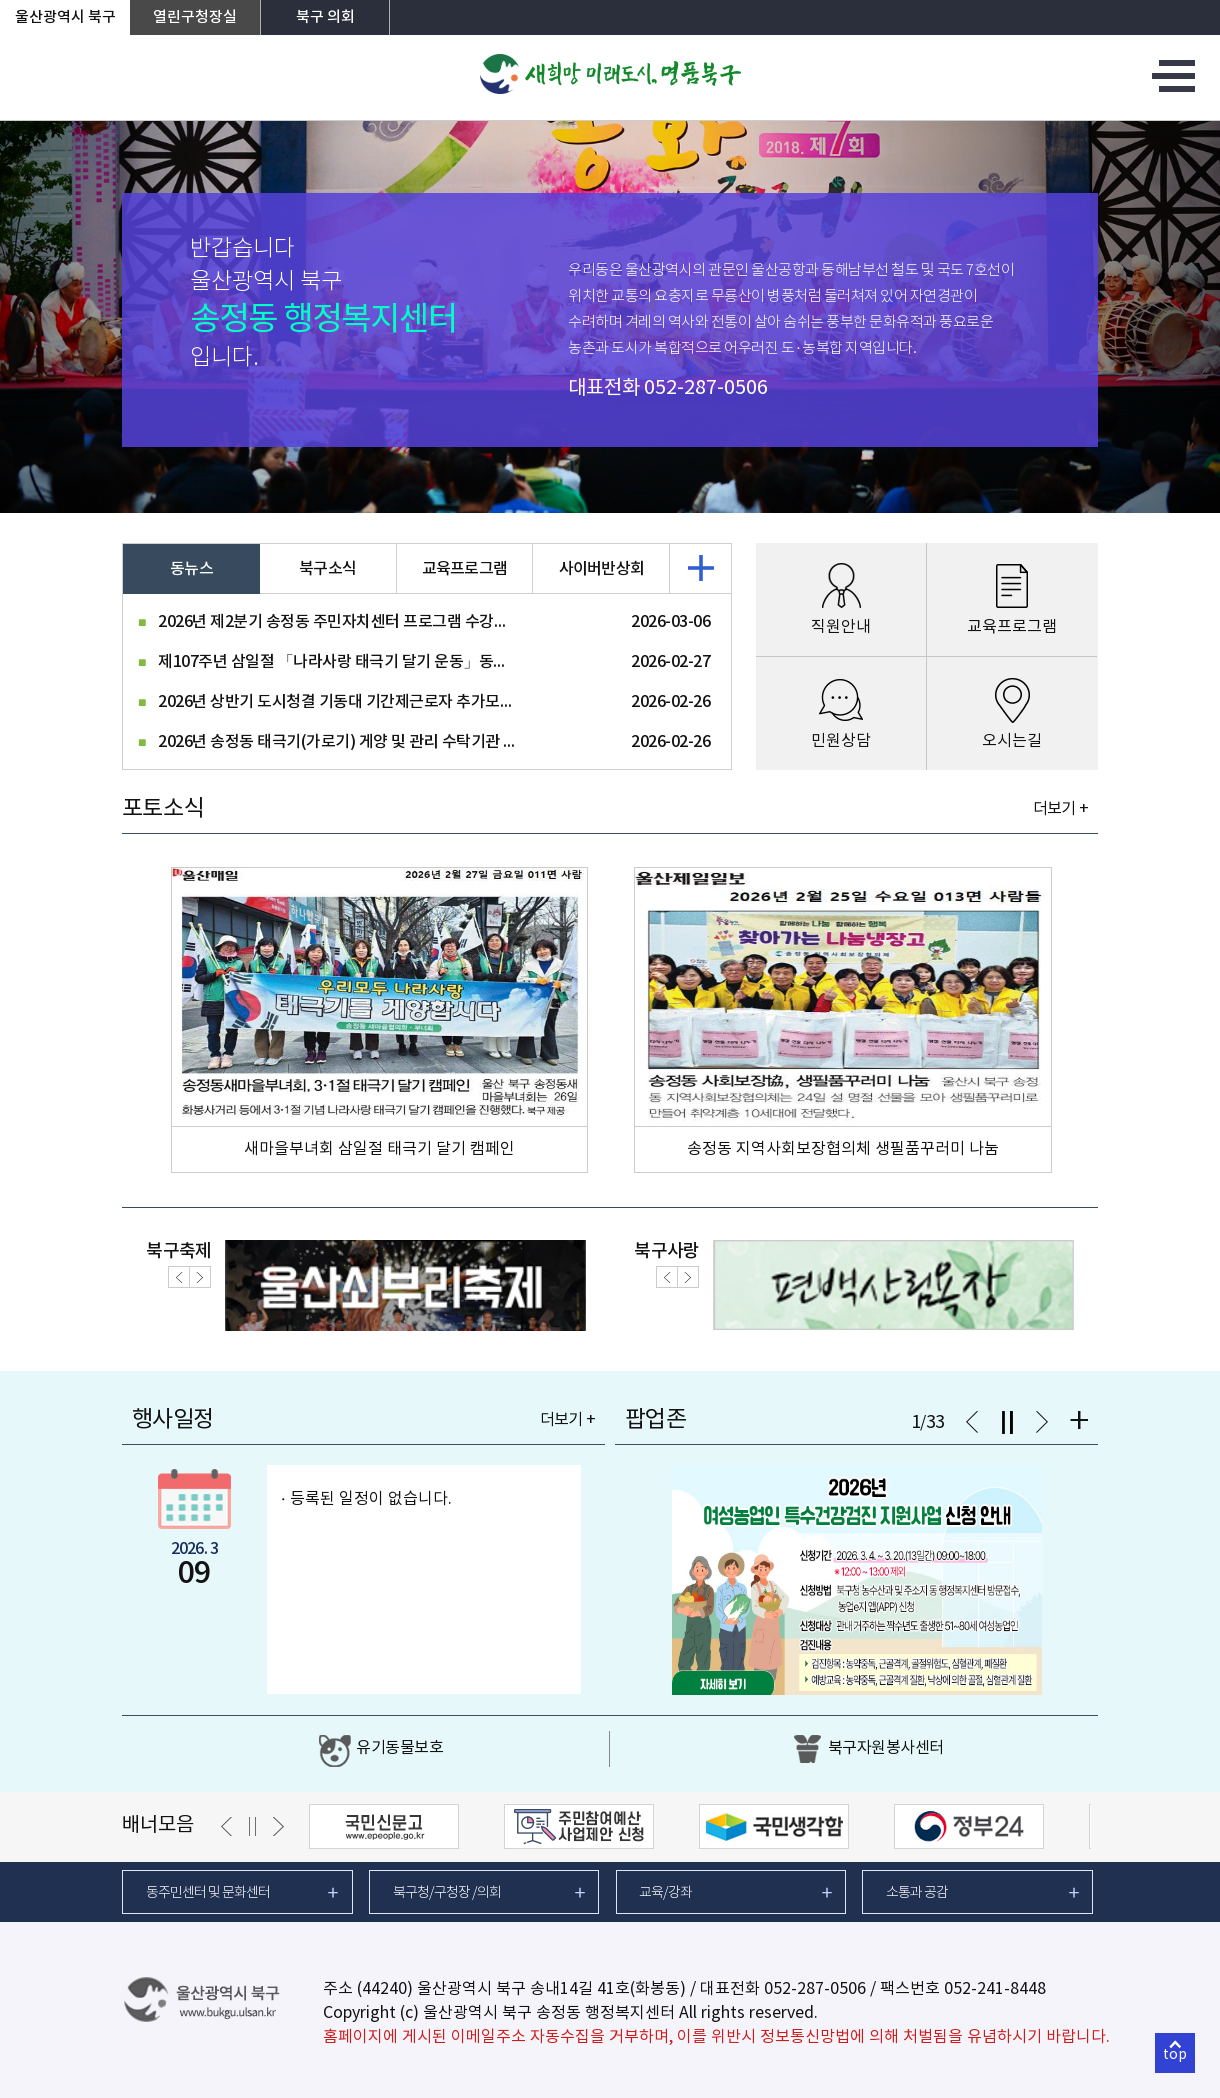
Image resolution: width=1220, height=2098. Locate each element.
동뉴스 (191, 569)
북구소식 (327, 569)
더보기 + (1060, 809)
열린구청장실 (195, 17)
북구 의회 (325, 17)
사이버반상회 (602, 569)
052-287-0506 (706, 388)
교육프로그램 (465, 569)
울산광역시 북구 (65, 17)
